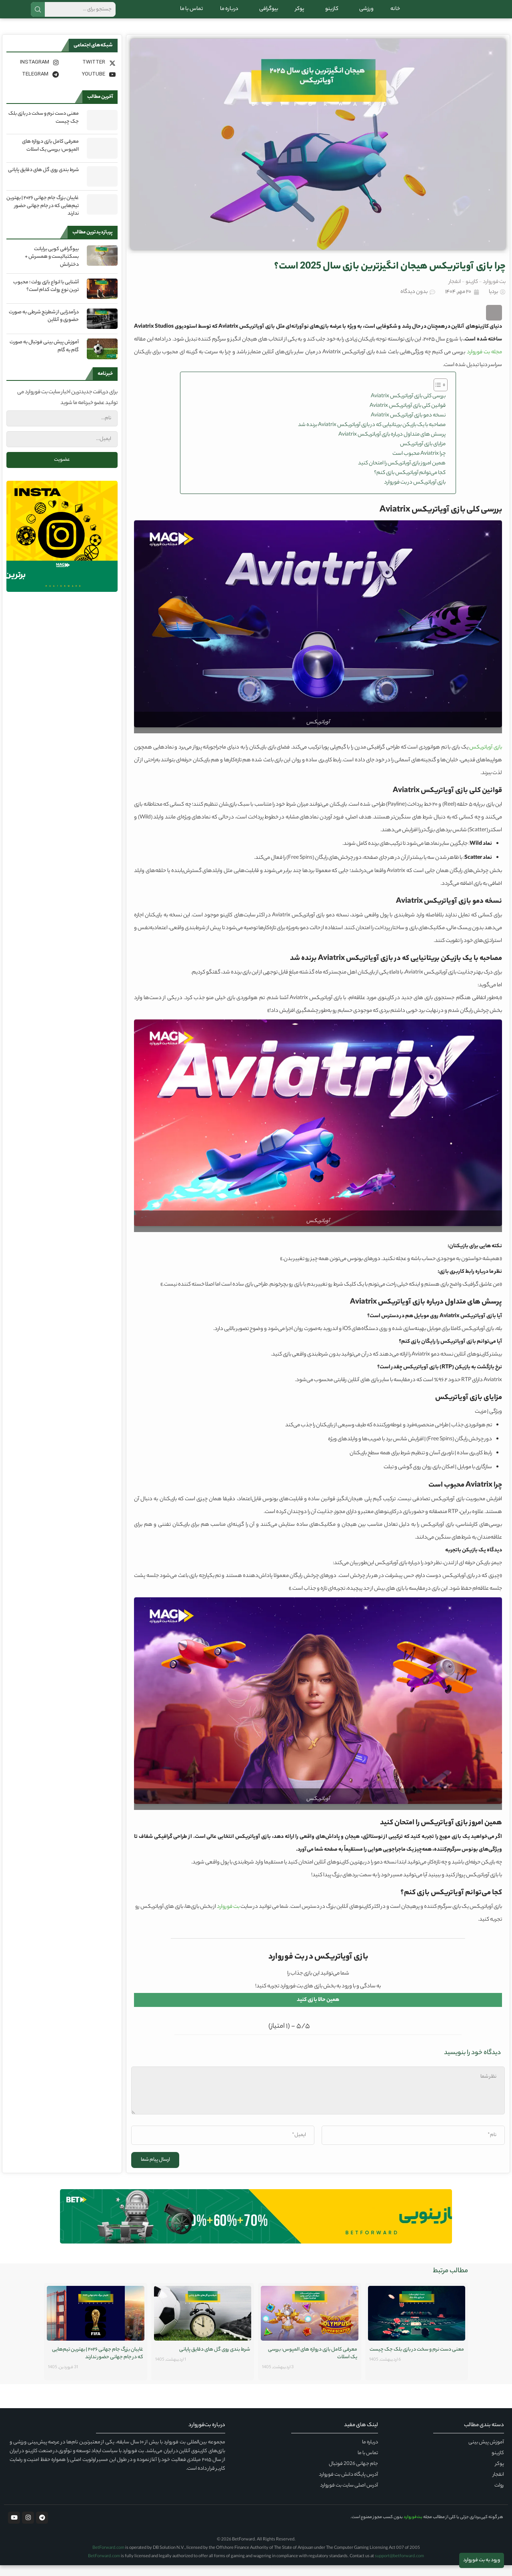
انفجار (455, 292)
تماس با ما (191, 14)
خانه (395, 14)
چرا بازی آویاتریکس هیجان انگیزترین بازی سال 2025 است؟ (390, 278)
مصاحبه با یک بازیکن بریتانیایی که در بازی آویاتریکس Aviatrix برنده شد (372, 435)
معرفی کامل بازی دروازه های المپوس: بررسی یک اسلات (50, 156)
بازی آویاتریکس (485, 757)
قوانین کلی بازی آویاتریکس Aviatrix (408, 416)
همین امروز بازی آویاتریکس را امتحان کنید (402, 474)
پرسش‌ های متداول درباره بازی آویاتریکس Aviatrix (392, 445)
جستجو (38, 14)
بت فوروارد (494, 292)
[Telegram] (33, 85)
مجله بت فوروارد (484, 363)
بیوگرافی (266, 14)
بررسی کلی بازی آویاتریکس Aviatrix (408, 407)
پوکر (299, 14)
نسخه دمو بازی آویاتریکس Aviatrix (408, 426)
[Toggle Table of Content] (437, 395)
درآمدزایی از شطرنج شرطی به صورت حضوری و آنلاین (44, 327)
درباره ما (229, 14)
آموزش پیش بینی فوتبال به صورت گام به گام (44, 357)
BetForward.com (108, 2558)
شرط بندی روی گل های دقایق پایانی (43, 181)
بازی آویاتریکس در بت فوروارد (415, 493)
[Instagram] (33, 73)
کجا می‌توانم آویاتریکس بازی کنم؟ (410, 483)
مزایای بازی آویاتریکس (423, 455)
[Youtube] (90, 85)
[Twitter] (90, 73)
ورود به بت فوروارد (481, 2560)
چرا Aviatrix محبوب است (419, 464)
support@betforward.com (399, 2567)
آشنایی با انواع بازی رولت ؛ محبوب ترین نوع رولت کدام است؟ (46, 297)
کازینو (329, 14)
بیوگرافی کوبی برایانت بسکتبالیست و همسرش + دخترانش (52, 268)
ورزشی (364, 14)
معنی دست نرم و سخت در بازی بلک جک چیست (43, 128)
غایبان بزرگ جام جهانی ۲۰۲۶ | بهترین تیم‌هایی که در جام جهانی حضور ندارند (42, 217)
